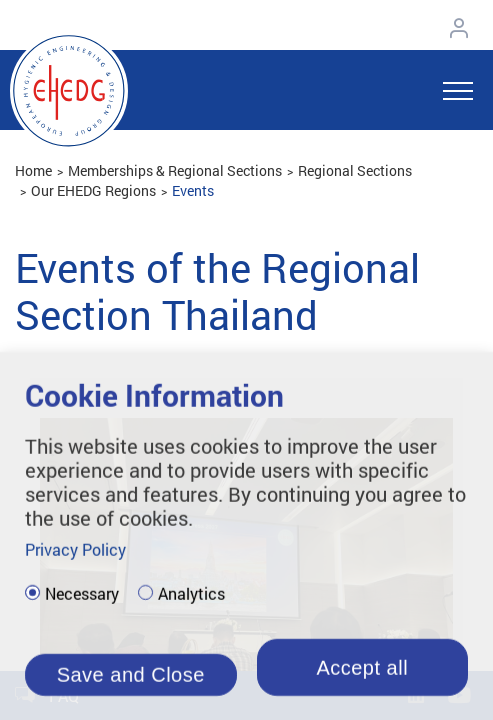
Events (193, 190)
